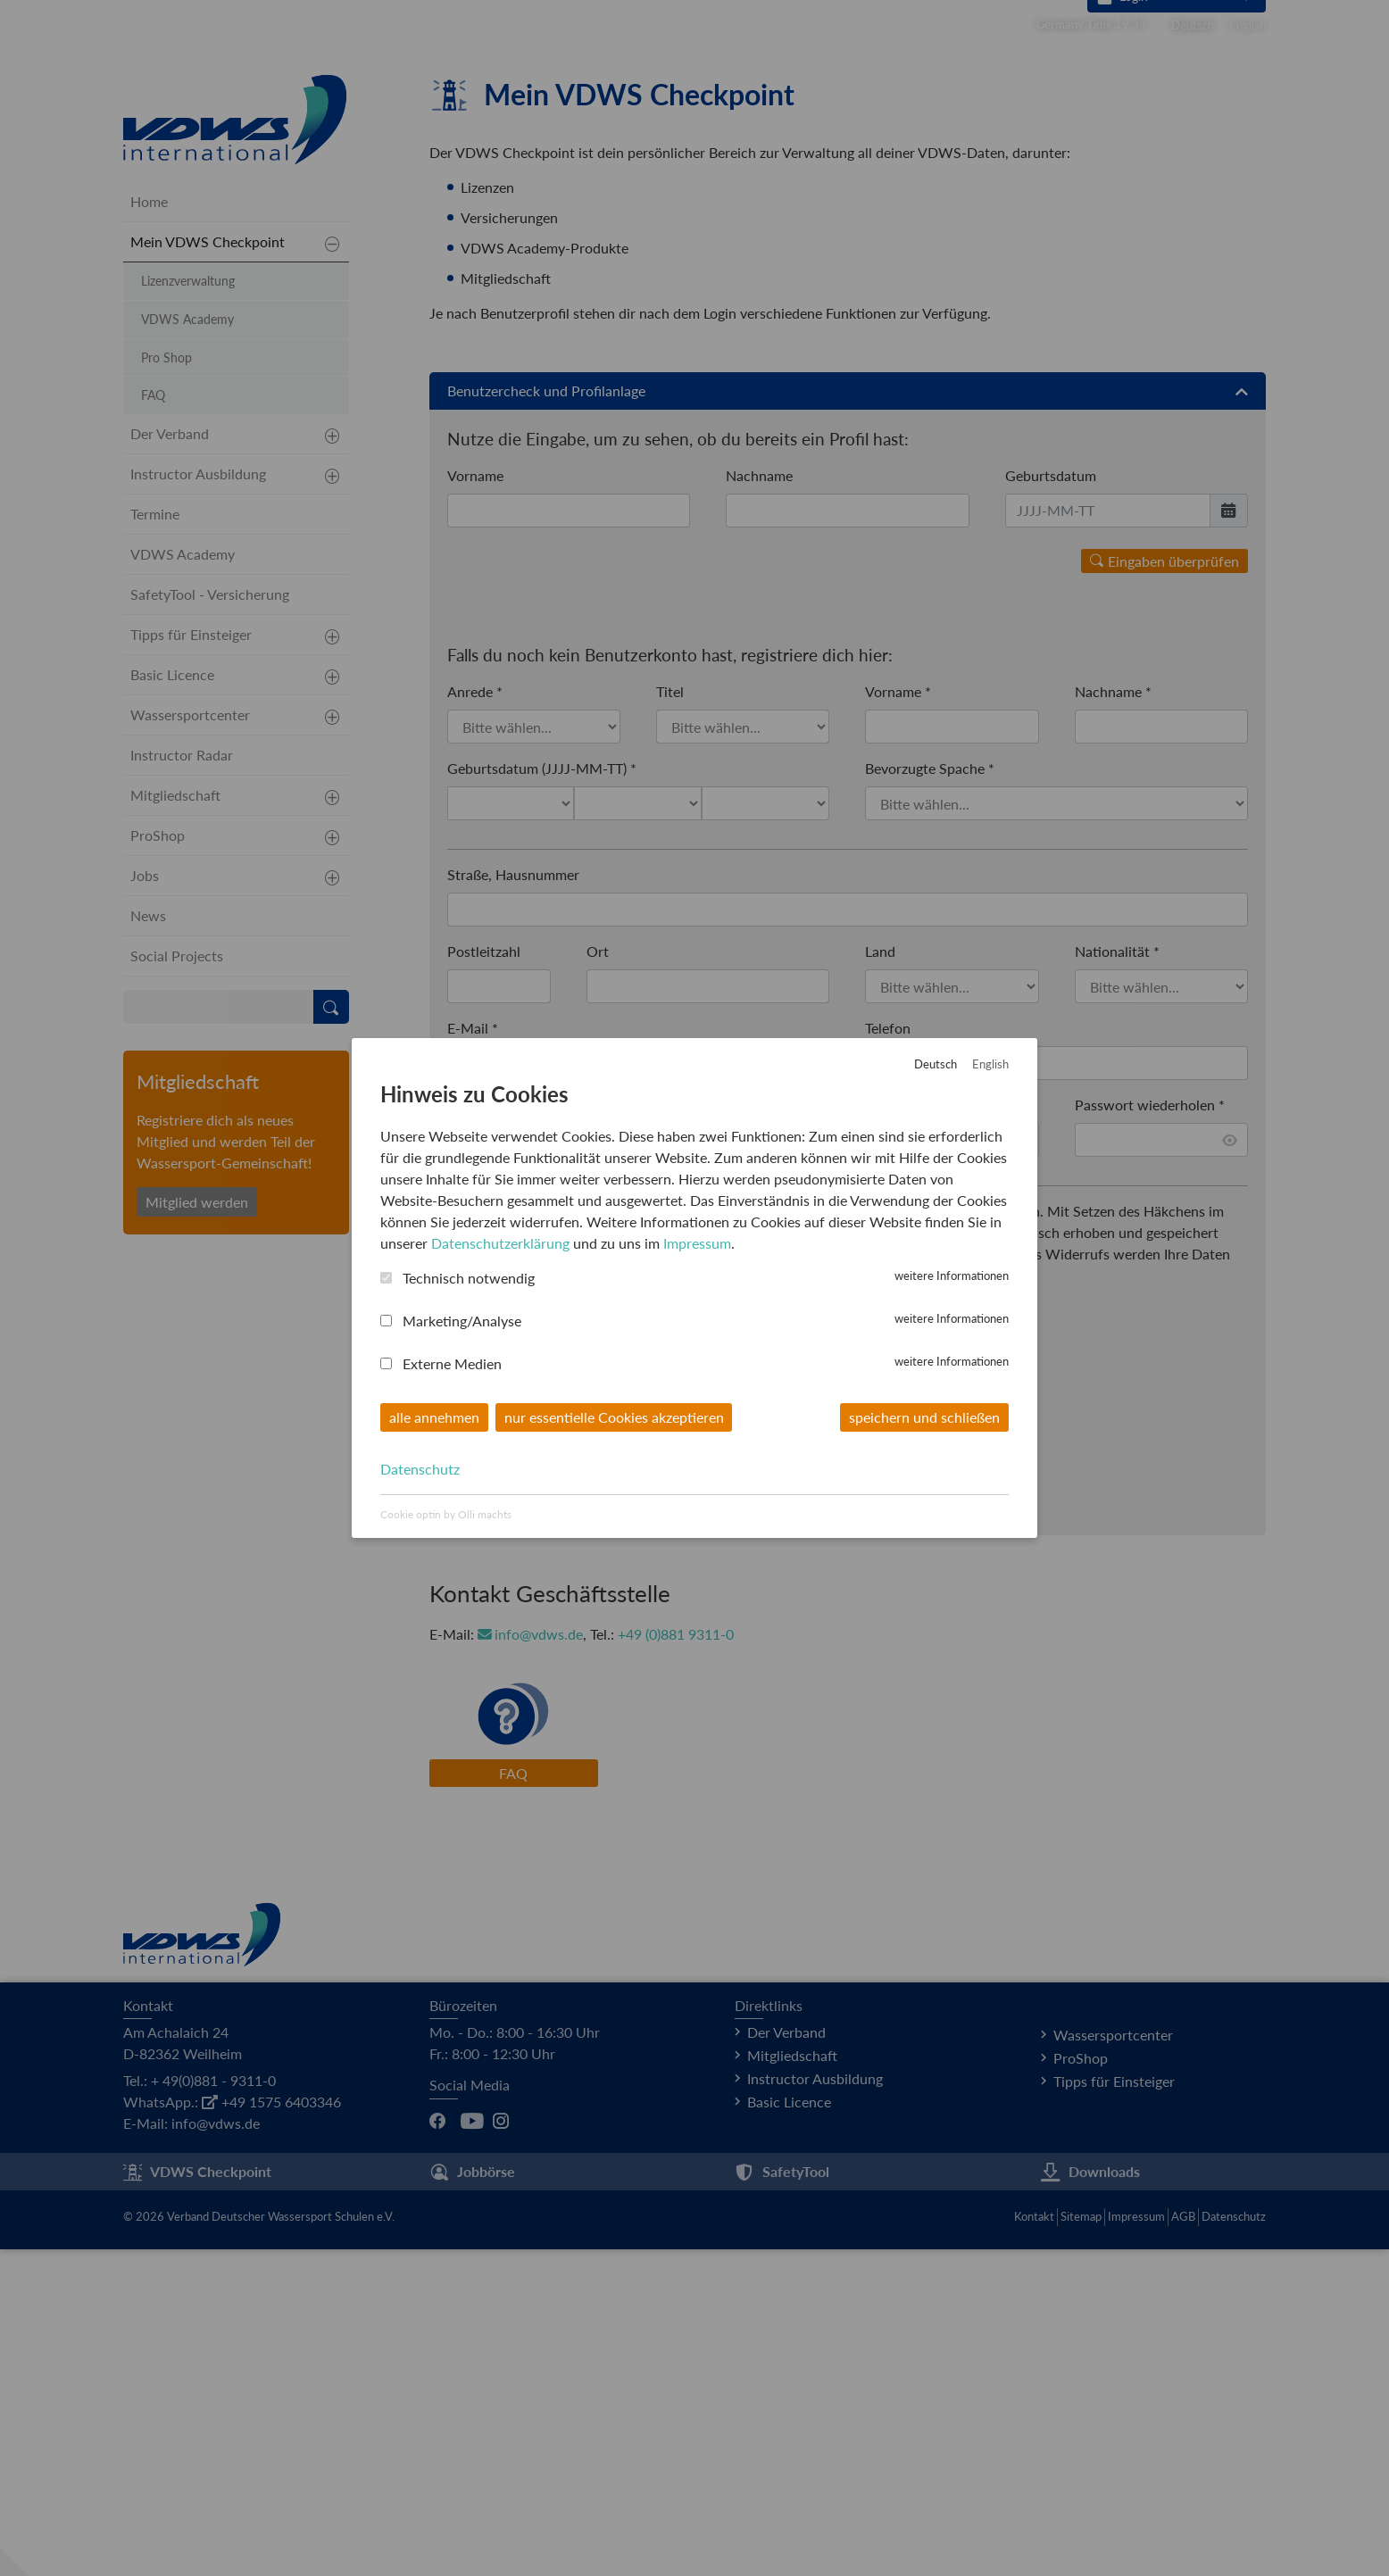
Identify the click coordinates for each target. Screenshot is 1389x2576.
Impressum (1136, 2543)
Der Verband (169, 759)
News (148, 1241)
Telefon (888, 1354)
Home (149, 527)
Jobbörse (472, 2498)
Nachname (759, 801)
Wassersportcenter (190, 1040)
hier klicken (628, 1749)
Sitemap (1081, 2543)
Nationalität (1117, 1277)
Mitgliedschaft (175, 1120)
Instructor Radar (181, 1080)
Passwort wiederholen (1150, 1431)
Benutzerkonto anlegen (537, 1803)
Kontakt (1033, 2543)
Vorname (475, 801)
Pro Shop (166, 683)
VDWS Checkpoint (197, 2498)
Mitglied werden (197, 1527)
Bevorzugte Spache (929, 1094)
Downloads (1090, 2498)
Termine (154, 839)
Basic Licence (172, 1000)
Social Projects (176, 1281)
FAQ (513, 2099)
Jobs (144, 1200)
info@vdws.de (531, 1960)
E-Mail (472, 1354)
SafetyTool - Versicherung (209, 919)
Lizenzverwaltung (188, 606)
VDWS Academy (187, 644)
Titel (670, 1018)
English (1247, 25)
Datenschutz (1234, 2543)
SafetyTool (782, 2498)
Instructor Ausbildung (198, 799)
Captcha (478, 1644)
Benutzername (497, 1431)
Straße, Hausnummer (513, 1200)
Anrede (475, 1018)
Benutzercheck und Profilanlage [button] (848, 717)
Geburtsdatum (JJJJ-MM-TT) (541, 1094)
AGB (1183, 2543)
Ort (597, 1277)
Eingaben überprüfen (1164, 886)
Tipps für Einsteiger (191, 959)
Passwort (899, 1431)
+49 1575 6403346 (271, 2428)
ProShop (157, 1160)
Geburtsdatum (1050, 801)
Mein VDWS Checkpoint (207, 567)
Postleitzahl (483, 1277)
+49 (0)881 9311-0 (677, 1960)
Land (880, 1277)
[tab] (848, 716)
